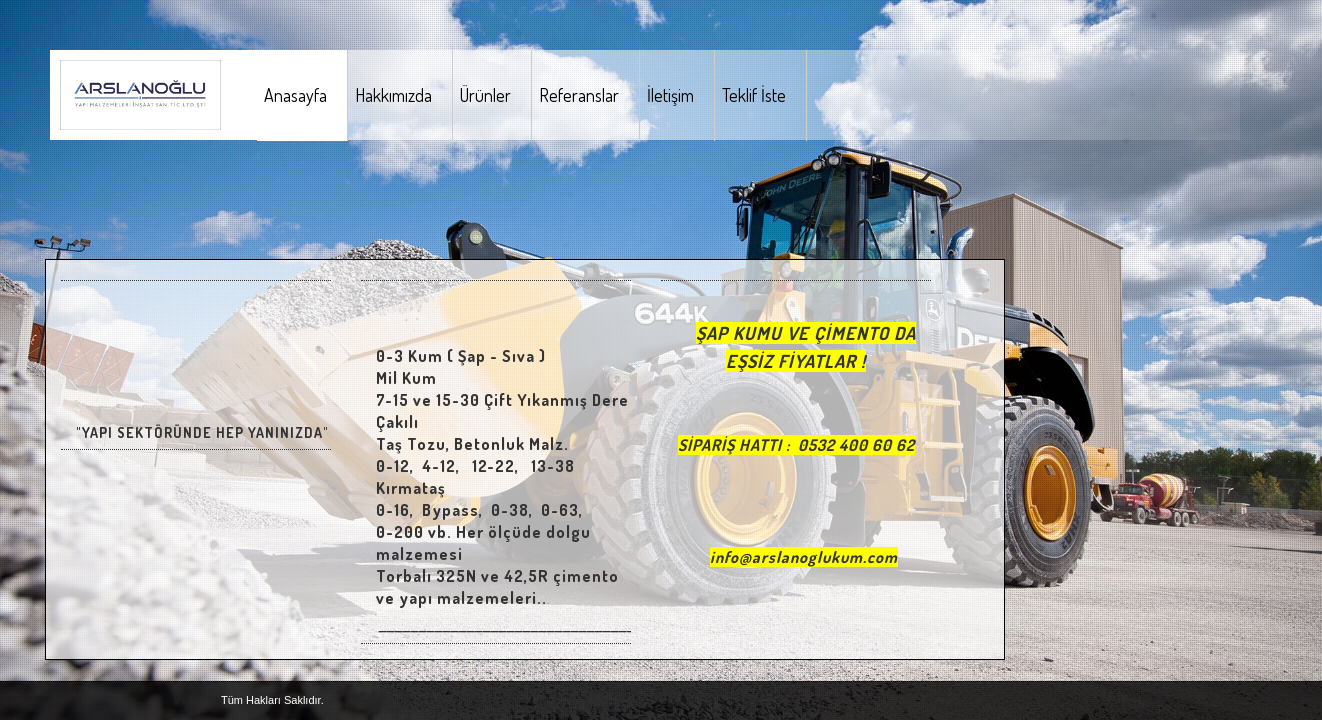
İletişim (670, 95)
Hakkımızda (393, 95)
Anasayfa (295, 95)
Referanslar (579, 95)
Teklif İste (754, 95)
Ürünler (485, 95)
